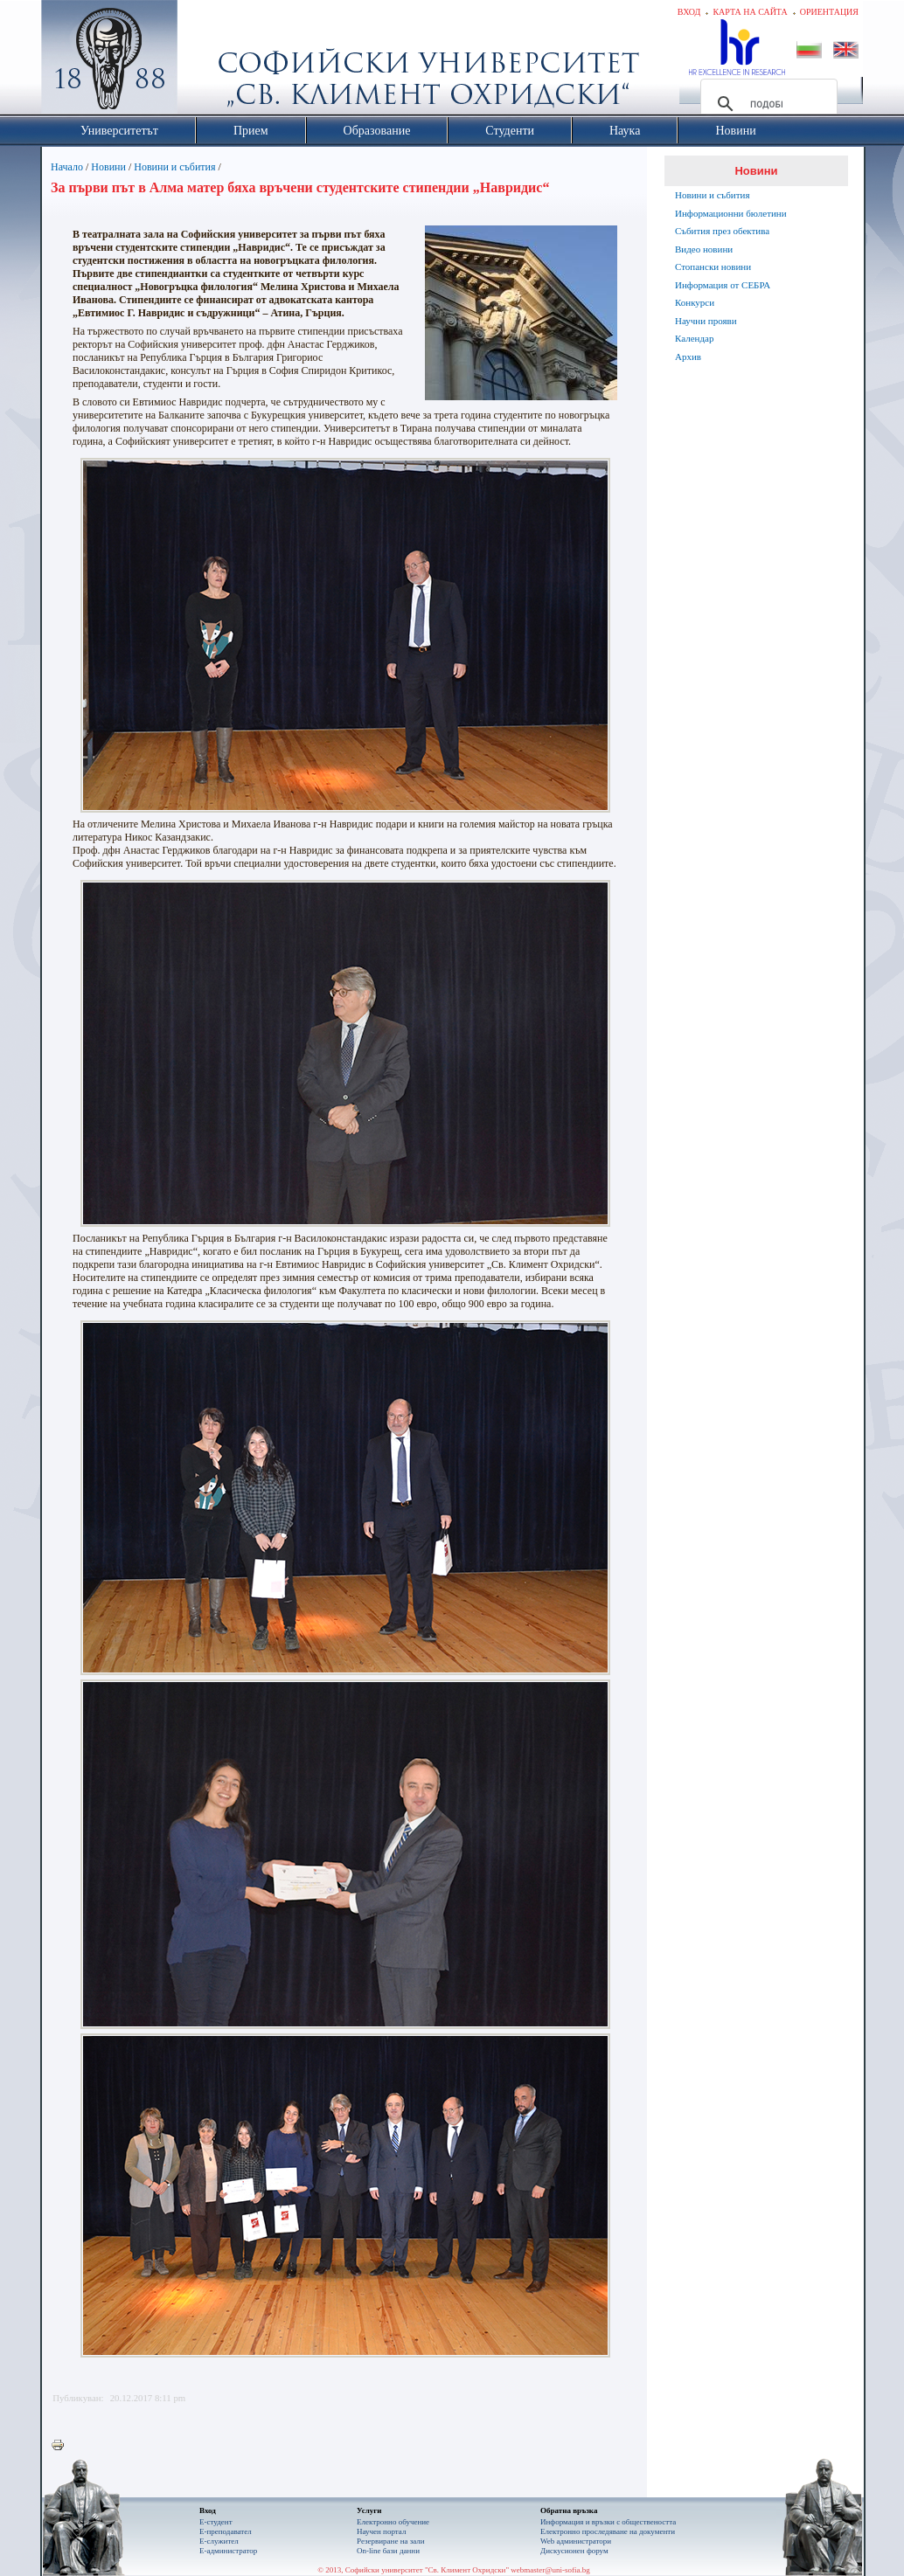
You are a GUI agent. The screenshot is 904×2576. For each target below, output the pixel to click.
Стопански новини (713, 266)
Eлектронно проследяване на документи (607, 2531)
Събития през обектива (722, 230)
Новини (108, 167)
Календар (694, 338)
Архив (688, 356)
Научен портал (381, 2531)
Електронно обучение (393, 2521)
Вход (689, 12)
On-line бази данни (388, 2550)
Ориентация (829, 12)
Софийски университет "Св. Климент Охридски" (208, 61)
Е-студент (216, 2521)
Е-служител (219, 2541)
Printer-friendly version (62, 2446)
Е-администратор (228, 2550)
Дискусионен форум (574, 2550)
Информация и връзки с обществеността (608, 2521)
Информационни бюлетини (731, 213)
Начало (67, 167)
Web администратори (575, 2541)
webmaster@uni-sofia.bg (550, 2570)
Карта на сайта (750, 12)
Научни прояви (706, 320)
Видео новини (704, 249)
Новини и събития (174, 167)
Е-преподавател (225, 2531)
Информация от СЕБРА (722, 285)
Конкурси (694, 302)
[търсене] (766, 103)
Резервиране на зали (391, 2541)
